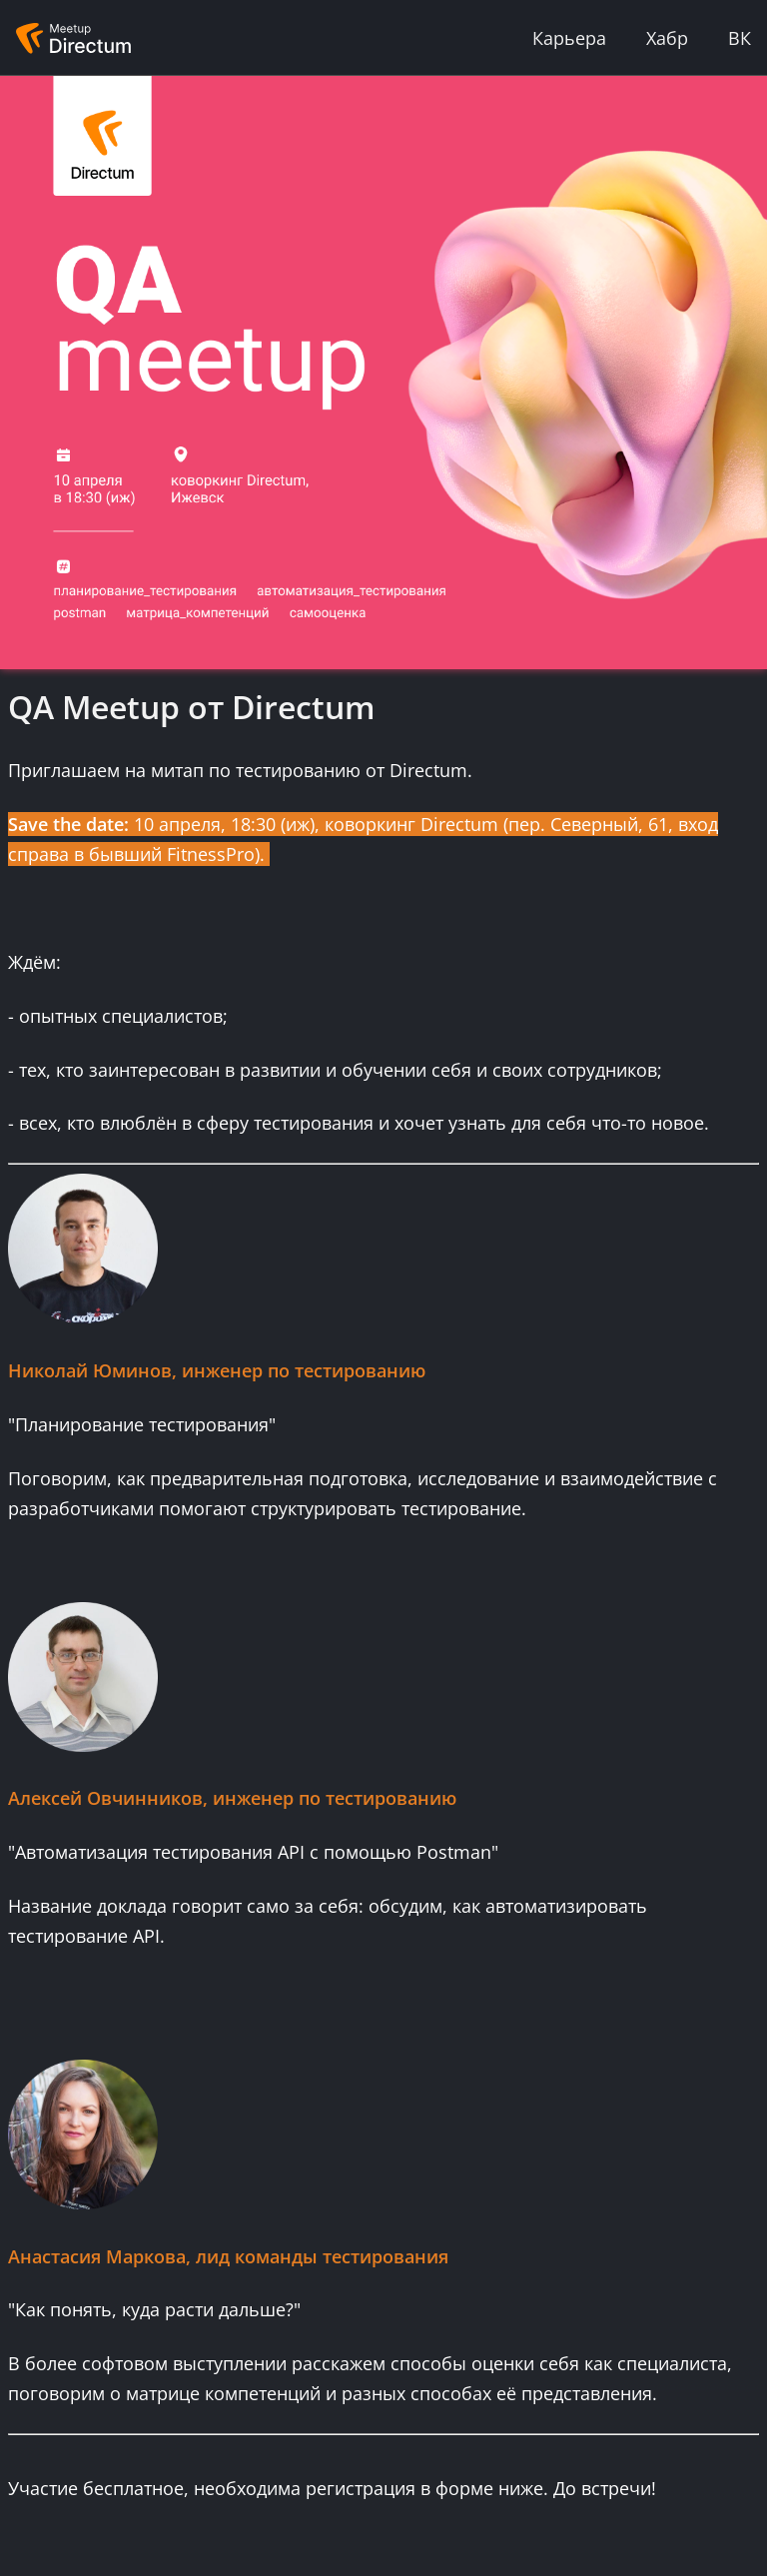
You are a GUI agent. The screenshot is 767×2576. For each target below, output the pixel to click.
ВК (739, 38)
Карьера (569, 38)
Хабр (667, 38)
